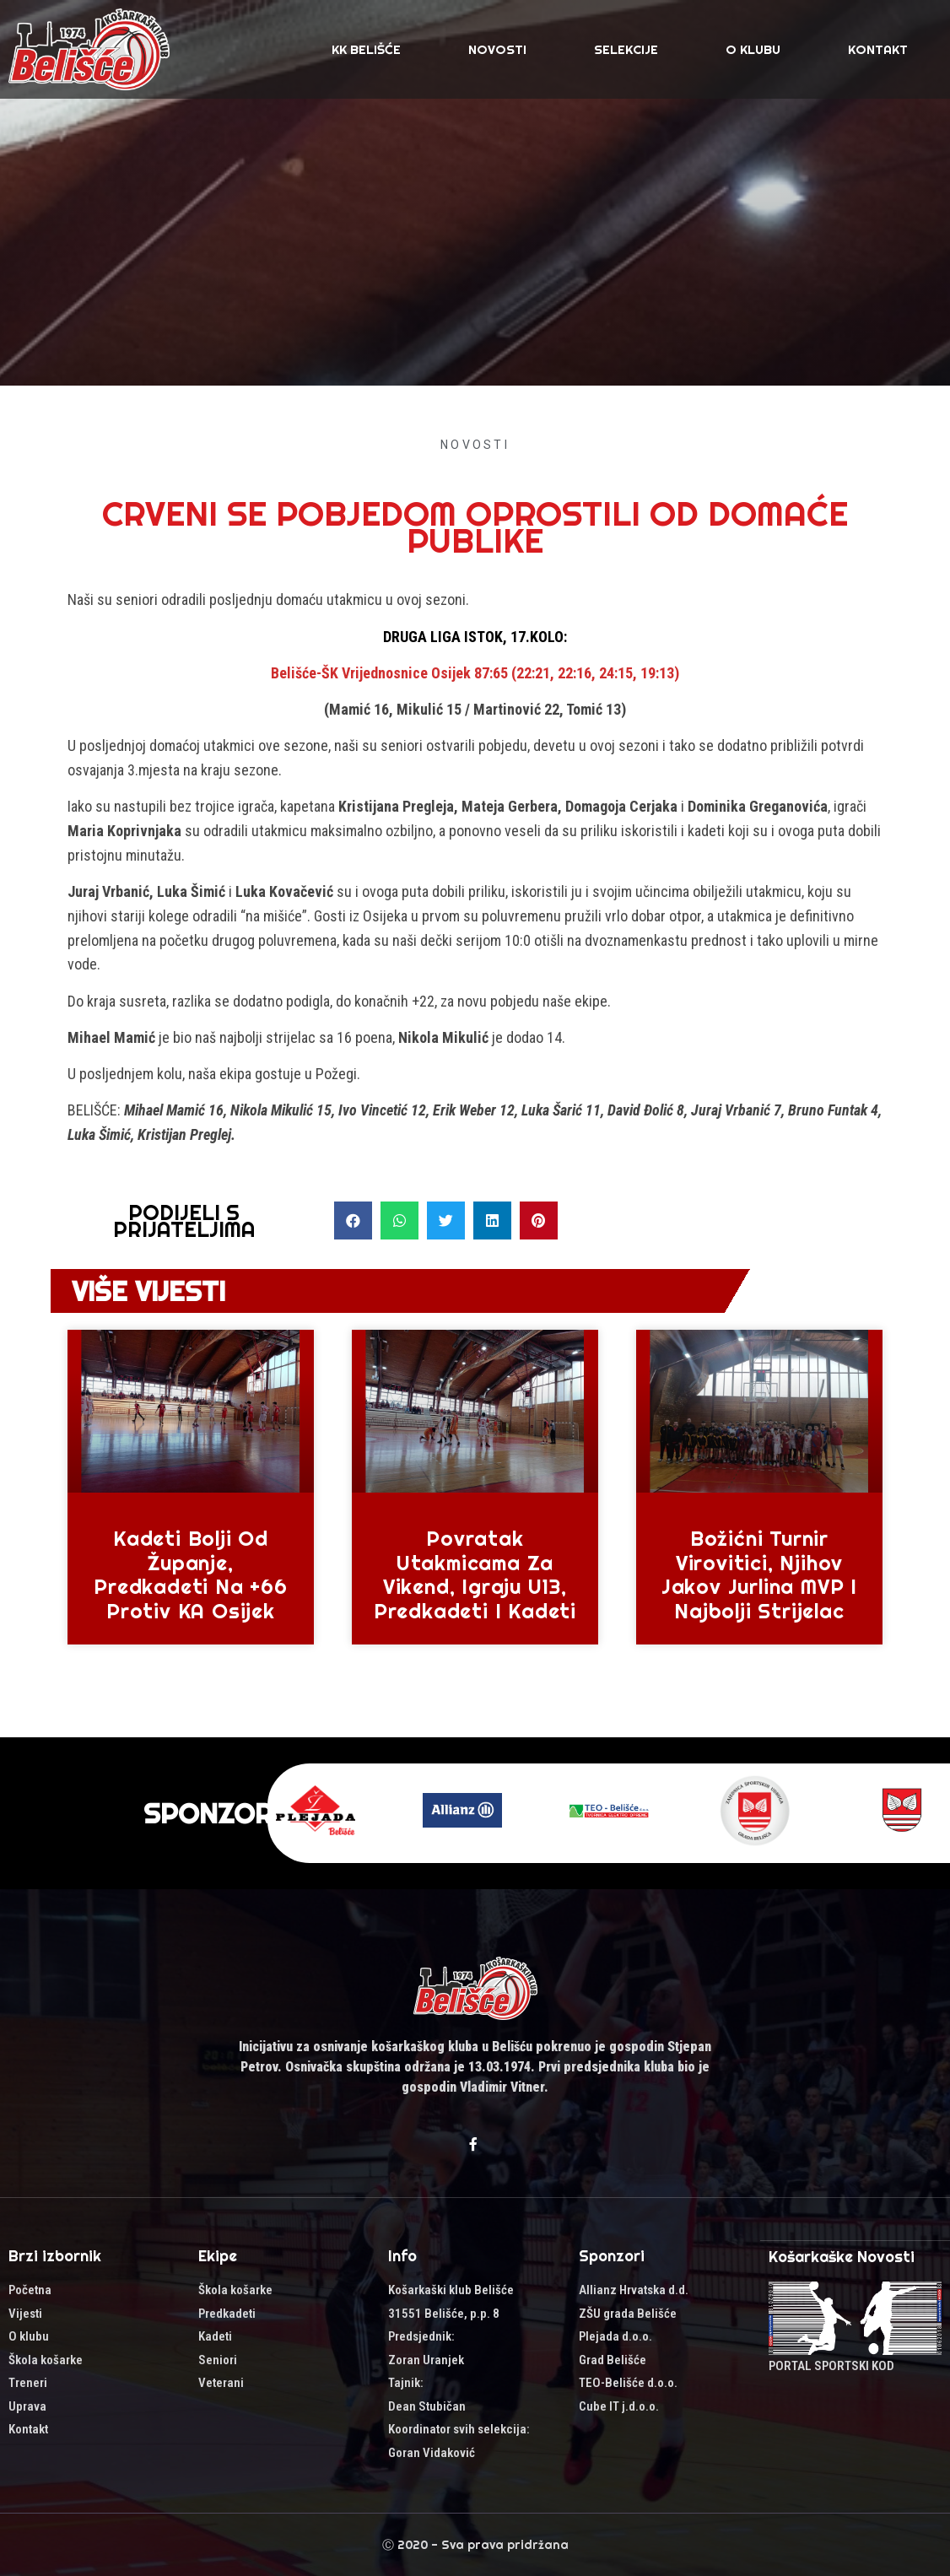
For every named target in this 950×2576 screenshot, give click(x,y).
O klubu (753, 49)
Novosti (497, 49)
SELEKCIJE (626, 49)
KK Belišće (366, 49)
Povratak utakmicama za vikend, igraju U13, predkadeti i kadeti (475, 1574)
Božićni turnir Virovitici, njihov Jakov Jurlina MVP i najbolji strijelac (759, 1574)
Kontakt (878, 49)
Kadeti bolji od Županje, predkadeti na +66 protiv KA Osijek (191, 1574)
